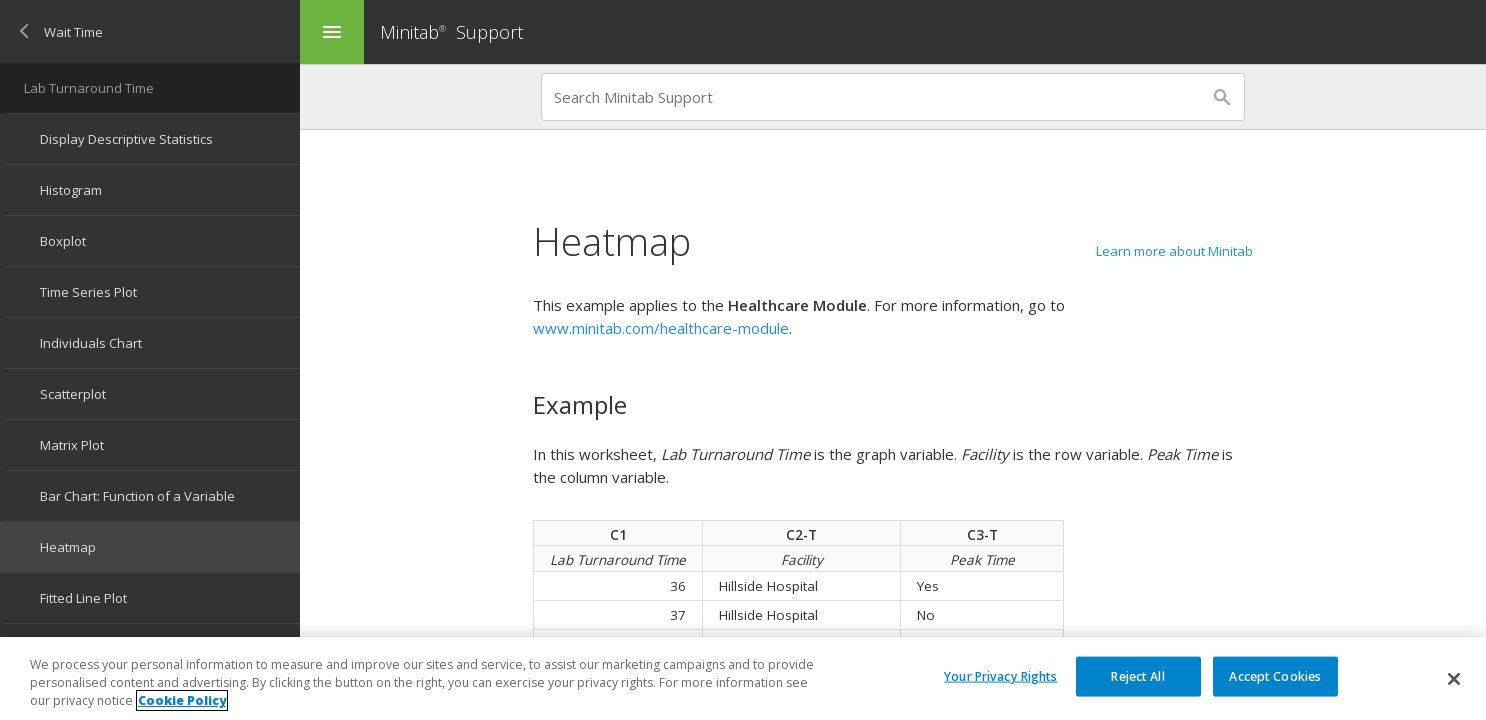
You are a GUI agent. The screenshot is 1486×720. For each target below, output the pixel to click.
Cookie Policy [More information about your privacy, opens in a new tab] (182, 700)
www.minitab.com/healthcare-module (661, 328)
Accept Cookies (1275, 675)
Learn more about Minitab (1174, 251)
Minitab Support (451, 32)
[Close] (1454, 679)
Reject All (1137, 675)
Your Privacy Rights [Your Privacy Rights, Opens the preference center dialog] (1000, 675)
